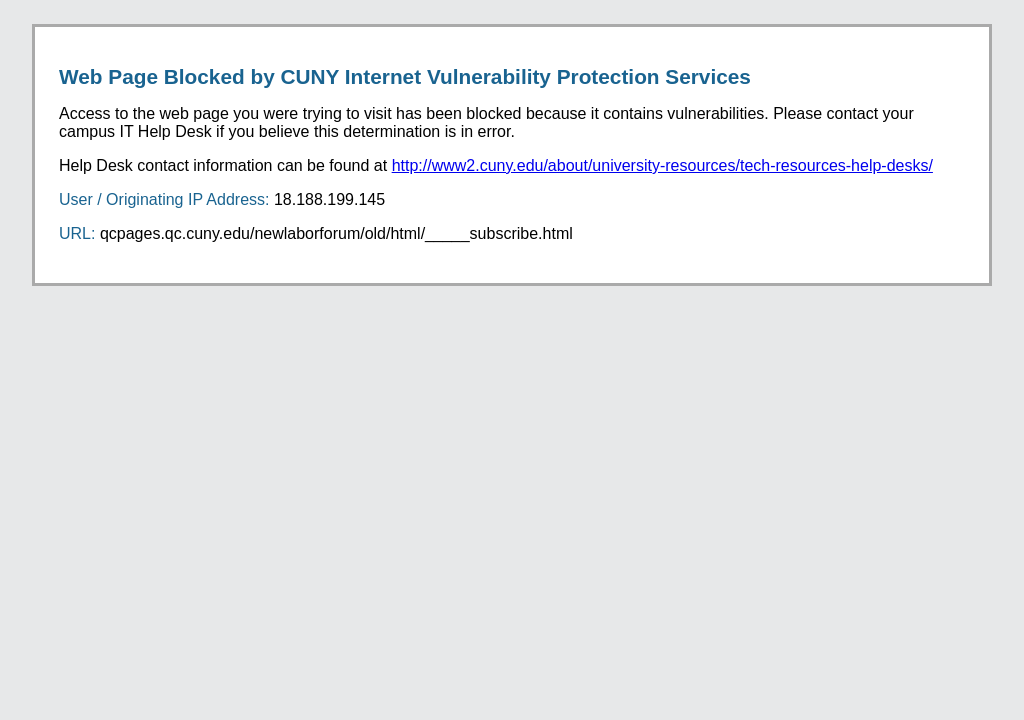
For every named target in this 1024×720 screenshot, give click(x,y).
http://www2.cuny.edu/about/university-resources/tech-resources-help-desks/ (662, 165)
